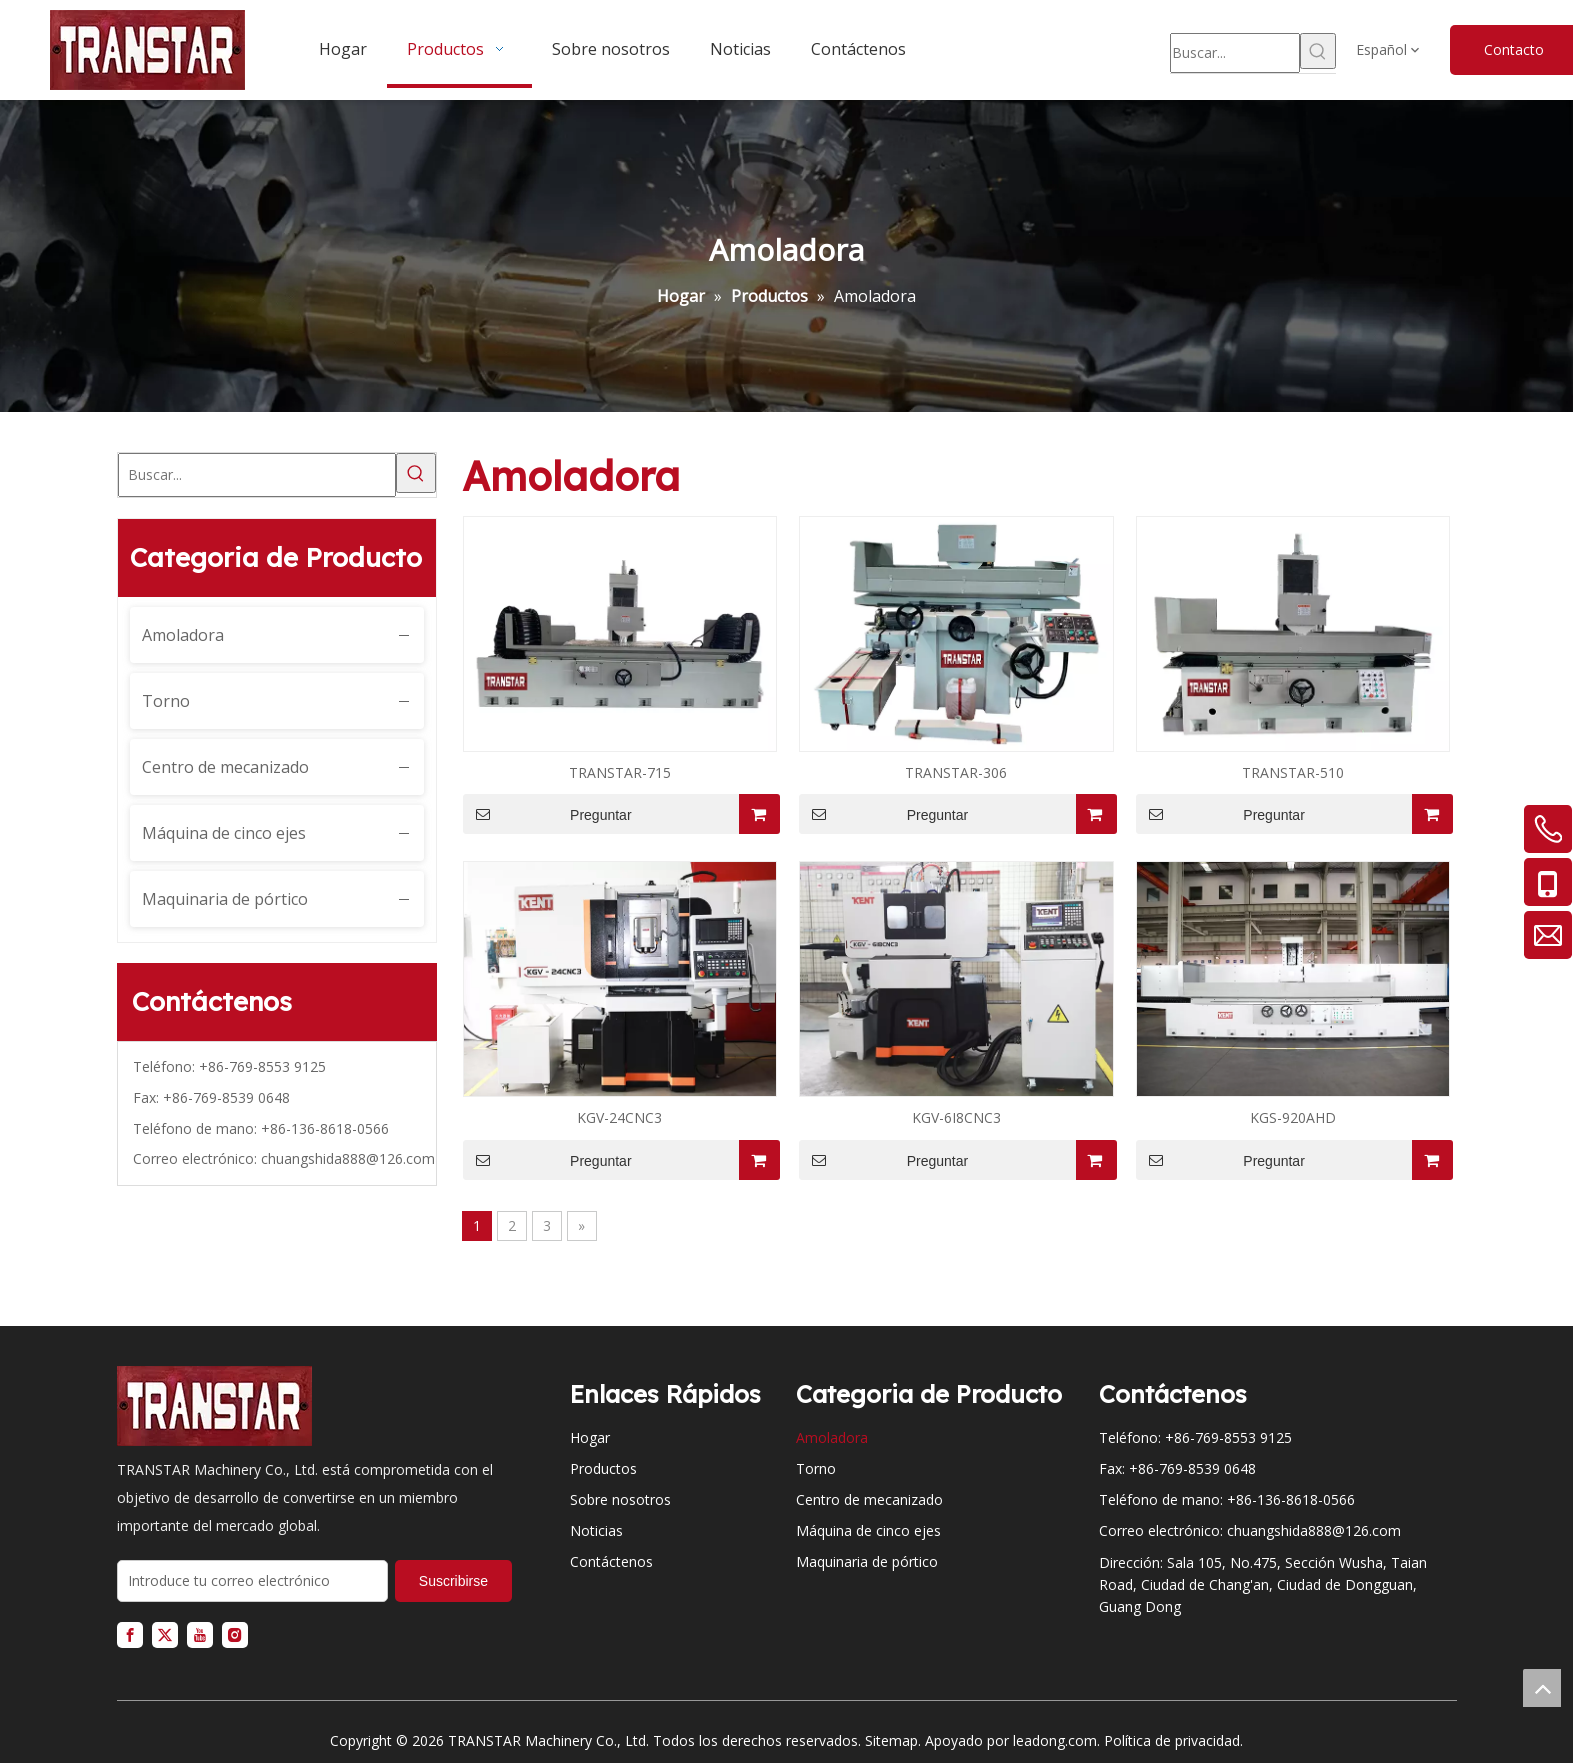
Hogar (590, 1437)
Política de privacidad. (1173, 1740)
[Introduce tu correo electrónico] (252, 1581)
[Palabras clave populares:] (1318, 51)
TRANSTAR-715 (620, 772)
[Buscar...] (1235, 53)
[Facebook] (130, 1635)
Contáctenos (611, 1561)
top (1542, 1688)
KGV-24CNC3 (619, 1117)
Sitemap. (893, 1740)
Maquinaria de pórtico (225, 899)
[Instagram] (235, 1635)
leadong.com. (1056, 1740)
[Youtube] (200, 1635)
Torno (166, 701)
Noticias (596, 1530)
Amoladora (183, 635)
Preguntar (547, 814)
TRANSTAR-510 (1293, 772)
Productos (603, 1468)
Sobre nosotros (620, 1499)
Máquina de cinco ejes (224, 833)
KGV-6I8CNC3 (956, 1117)
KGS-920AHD (1293, 1117)
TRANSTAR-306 (956, 772)
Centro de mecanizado (225, 767)
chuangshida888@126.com (348, 1158)
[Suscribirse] (453, 1581)
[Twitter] (165, 1635)
